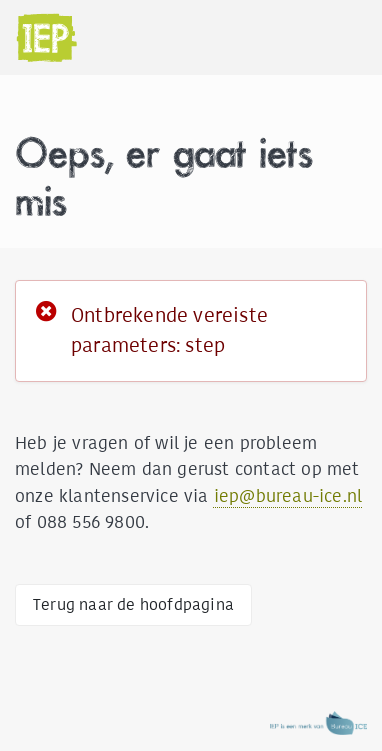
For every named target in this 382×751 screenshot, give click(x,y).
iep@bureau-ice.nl (288, 496)
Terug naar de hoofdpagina (133, 604)
